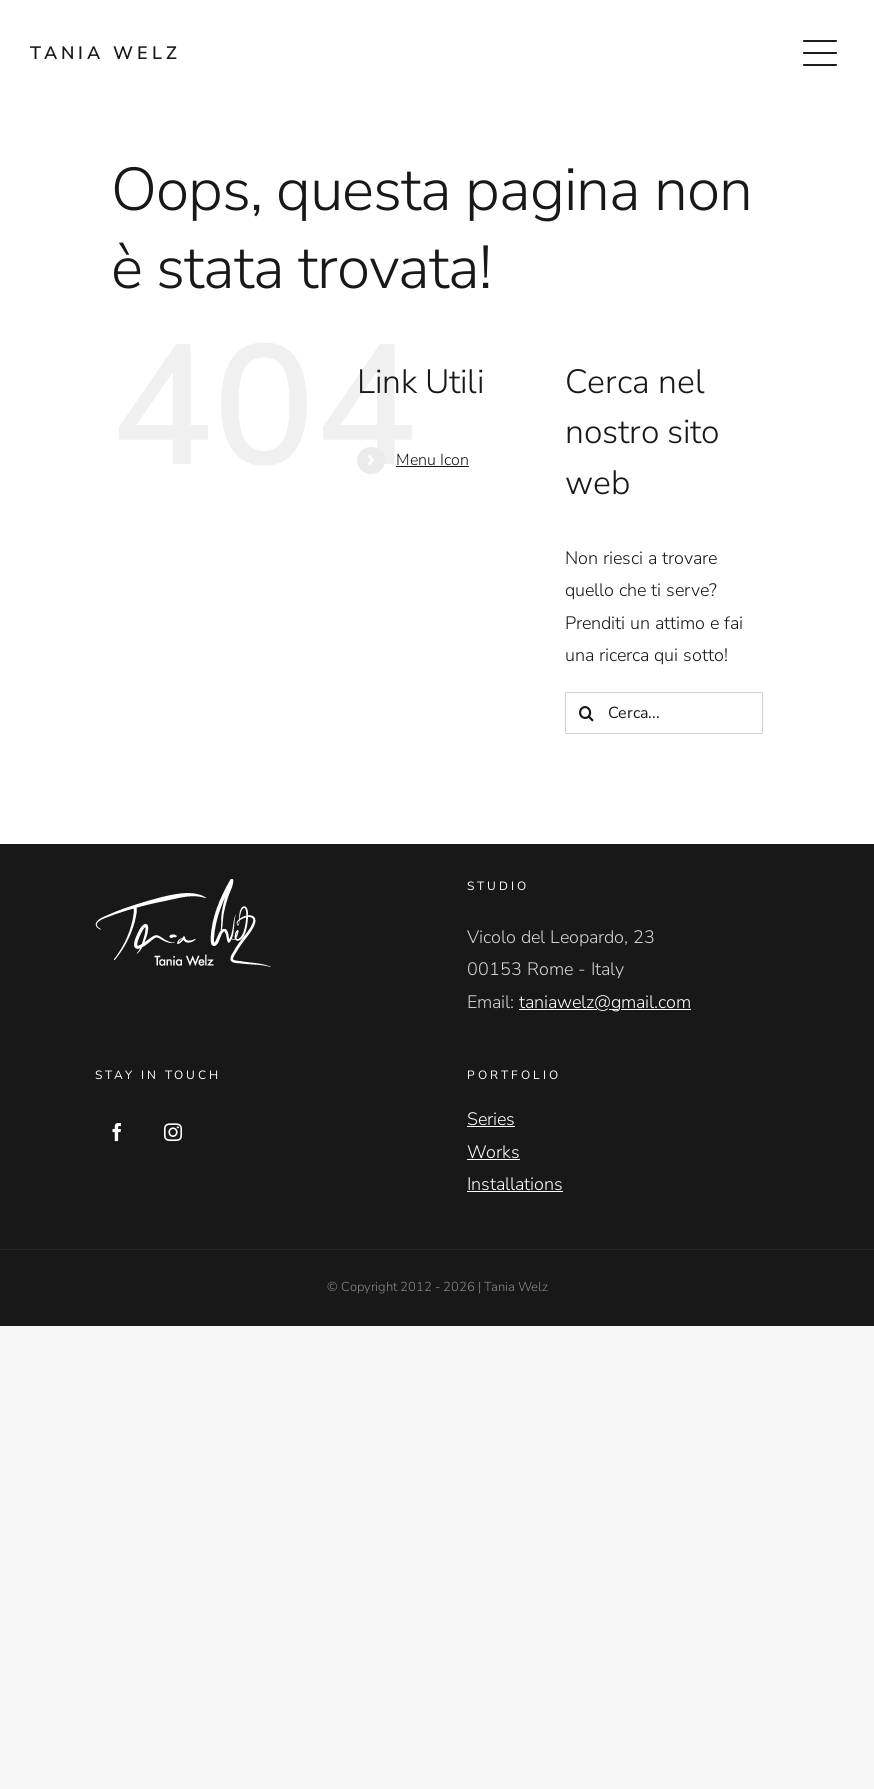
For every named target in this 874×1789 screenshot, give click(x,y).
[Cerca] (586, 713)
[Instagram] (173, 1132)
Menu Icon (432, 460)
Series (491, 1119)
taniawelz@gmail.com (605, 1002)
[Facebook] (117, 1132)
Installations (515, 1184)
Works (493, 1152)
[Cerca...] (663, 713)
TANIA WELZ (105, 53)
